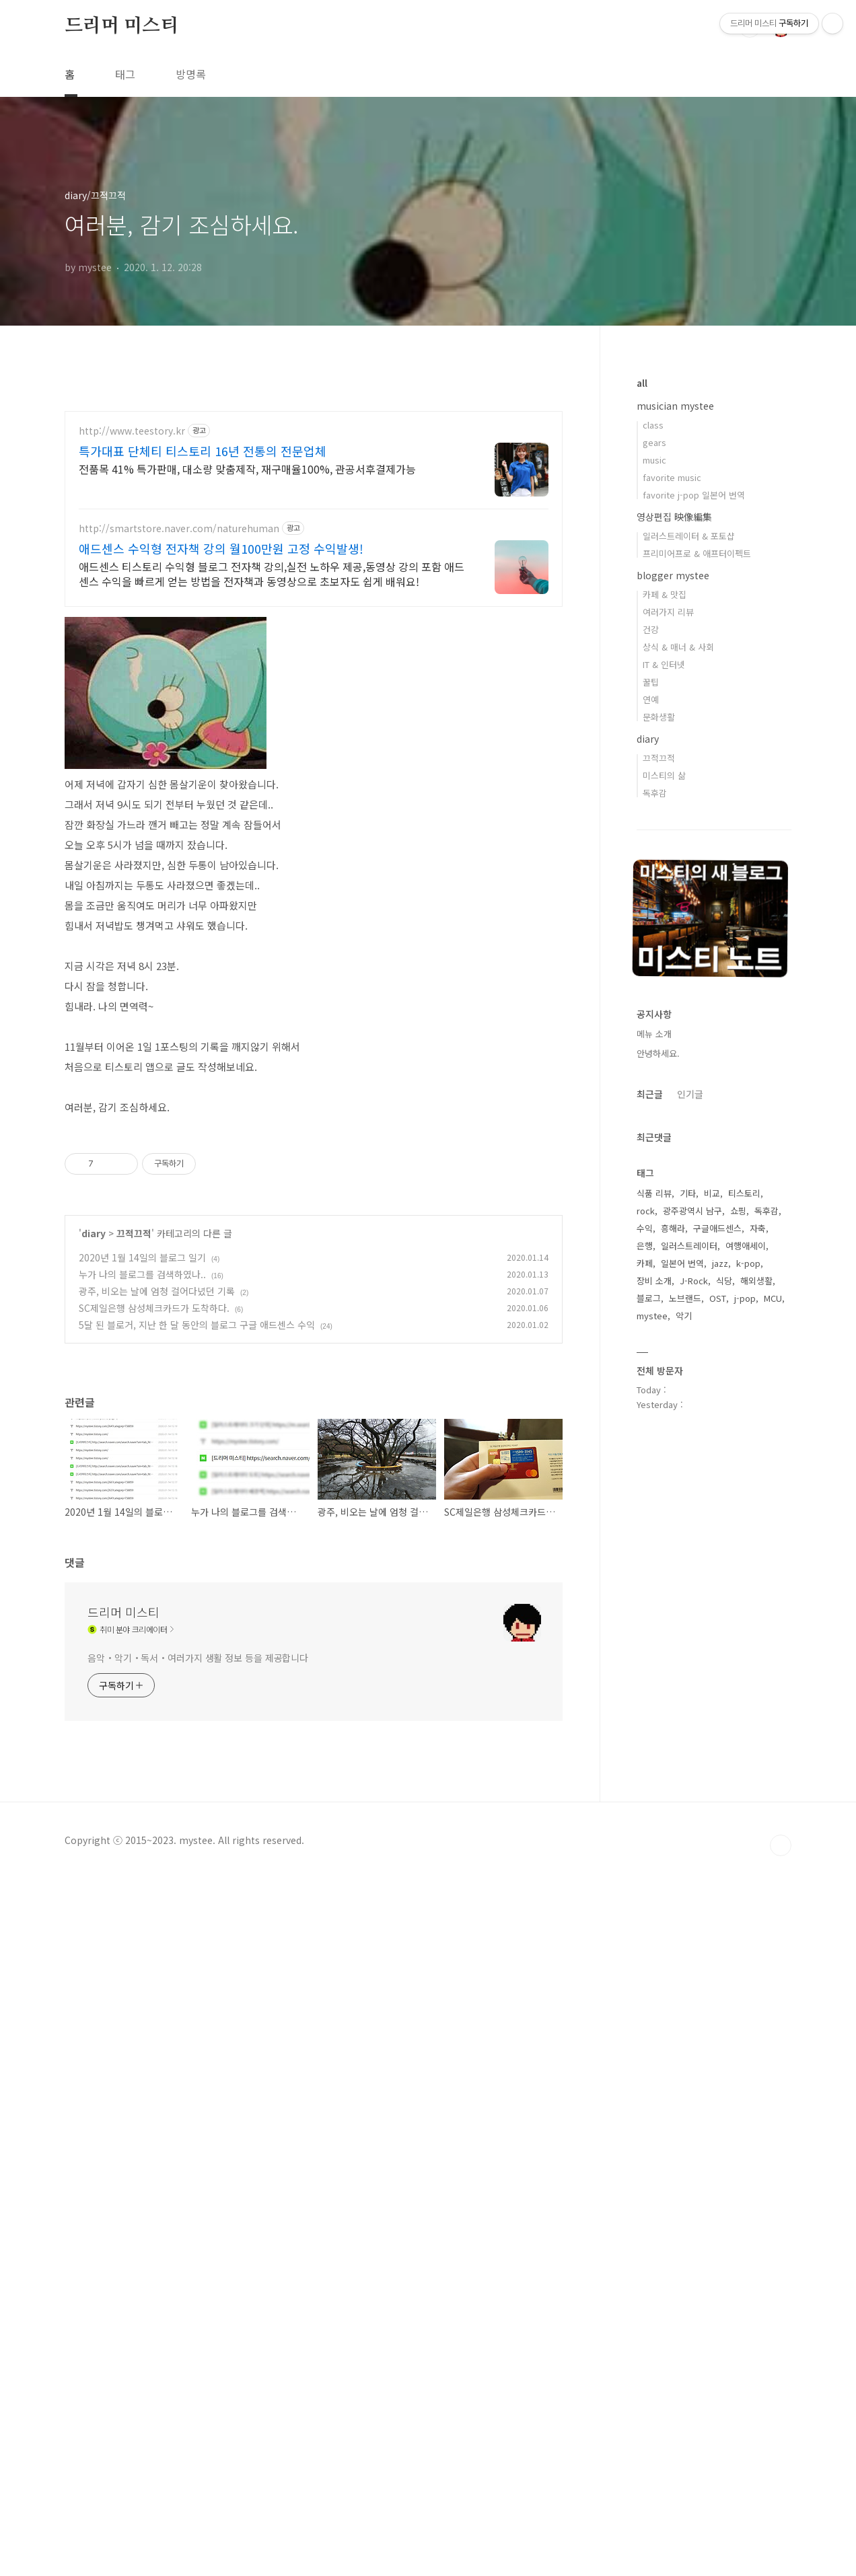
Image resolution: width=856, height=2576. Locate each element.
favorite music (672, 477)
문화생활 (659, 716)
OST (717, 1298)
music (654, 459)
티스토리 (744, 1193)
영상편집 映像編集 (674, 516)
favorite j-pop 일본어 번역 (694, 494)
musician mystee (675, 405)
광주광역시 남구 (692, 1210)
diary (93, 1450)
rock (646, 1210)
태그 (125, 74)
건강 (651, 629)
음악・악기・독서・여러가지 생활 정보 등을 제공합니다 (197, 2173)
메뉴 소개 (654, 1033)
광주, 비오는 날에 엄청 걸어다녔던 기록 (157, 1507)
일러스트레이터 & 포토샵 (689, 535)
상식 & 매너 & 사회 (678, 646)
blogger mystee (673, 575)
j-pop (745, 1298)
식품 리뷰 (654, 1193)
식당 (724, 1280)
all (642, 383)
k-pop (748, 1263)
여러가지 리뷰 (668, 611)
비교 (712, 1193)
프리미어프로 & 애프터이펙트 (697, 553)
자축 (758, 1228)
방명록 (191, 74)
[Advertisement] (193, 468)
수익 (645, 1228)
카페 (645, 1263)
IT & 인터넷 (664, 664)
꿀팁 (651, 681)
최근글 (650, 1094)
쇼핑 (738, 1210)
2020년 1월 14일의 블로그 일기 (142, 1474)
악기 (684, 1315)
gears (654, 442)
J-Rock (694, 1280)
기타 (688, 1193)
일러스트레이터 (689, 1245)
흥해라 (673, 1228)
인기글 (690, 1094)
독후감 (655, 792)
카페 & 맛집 (664, 594)
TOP (780, 2549)
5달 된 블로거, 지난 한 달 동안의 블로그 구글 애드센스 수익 (197, 1541)
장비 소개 (654, 1280)
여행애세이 (745, 1245)
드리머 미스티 (121, 26)
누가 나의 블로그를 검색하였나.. (142, 1491)
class (653, 424)
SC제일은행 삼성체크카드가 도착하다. (154, 1524)
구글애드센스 (717, 1228)
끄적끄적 (133, 1450)
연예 (651, 699)
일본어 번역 (682, 1263)
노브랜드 (685, 1298)
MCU (773, 1298)
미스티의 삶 (664, 775)
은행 (645, 1245)
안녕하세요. (658, 1053)
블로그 (649, 1298)
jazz (720, 1263)
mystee (652, 1315)
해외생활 (756, 1280)
